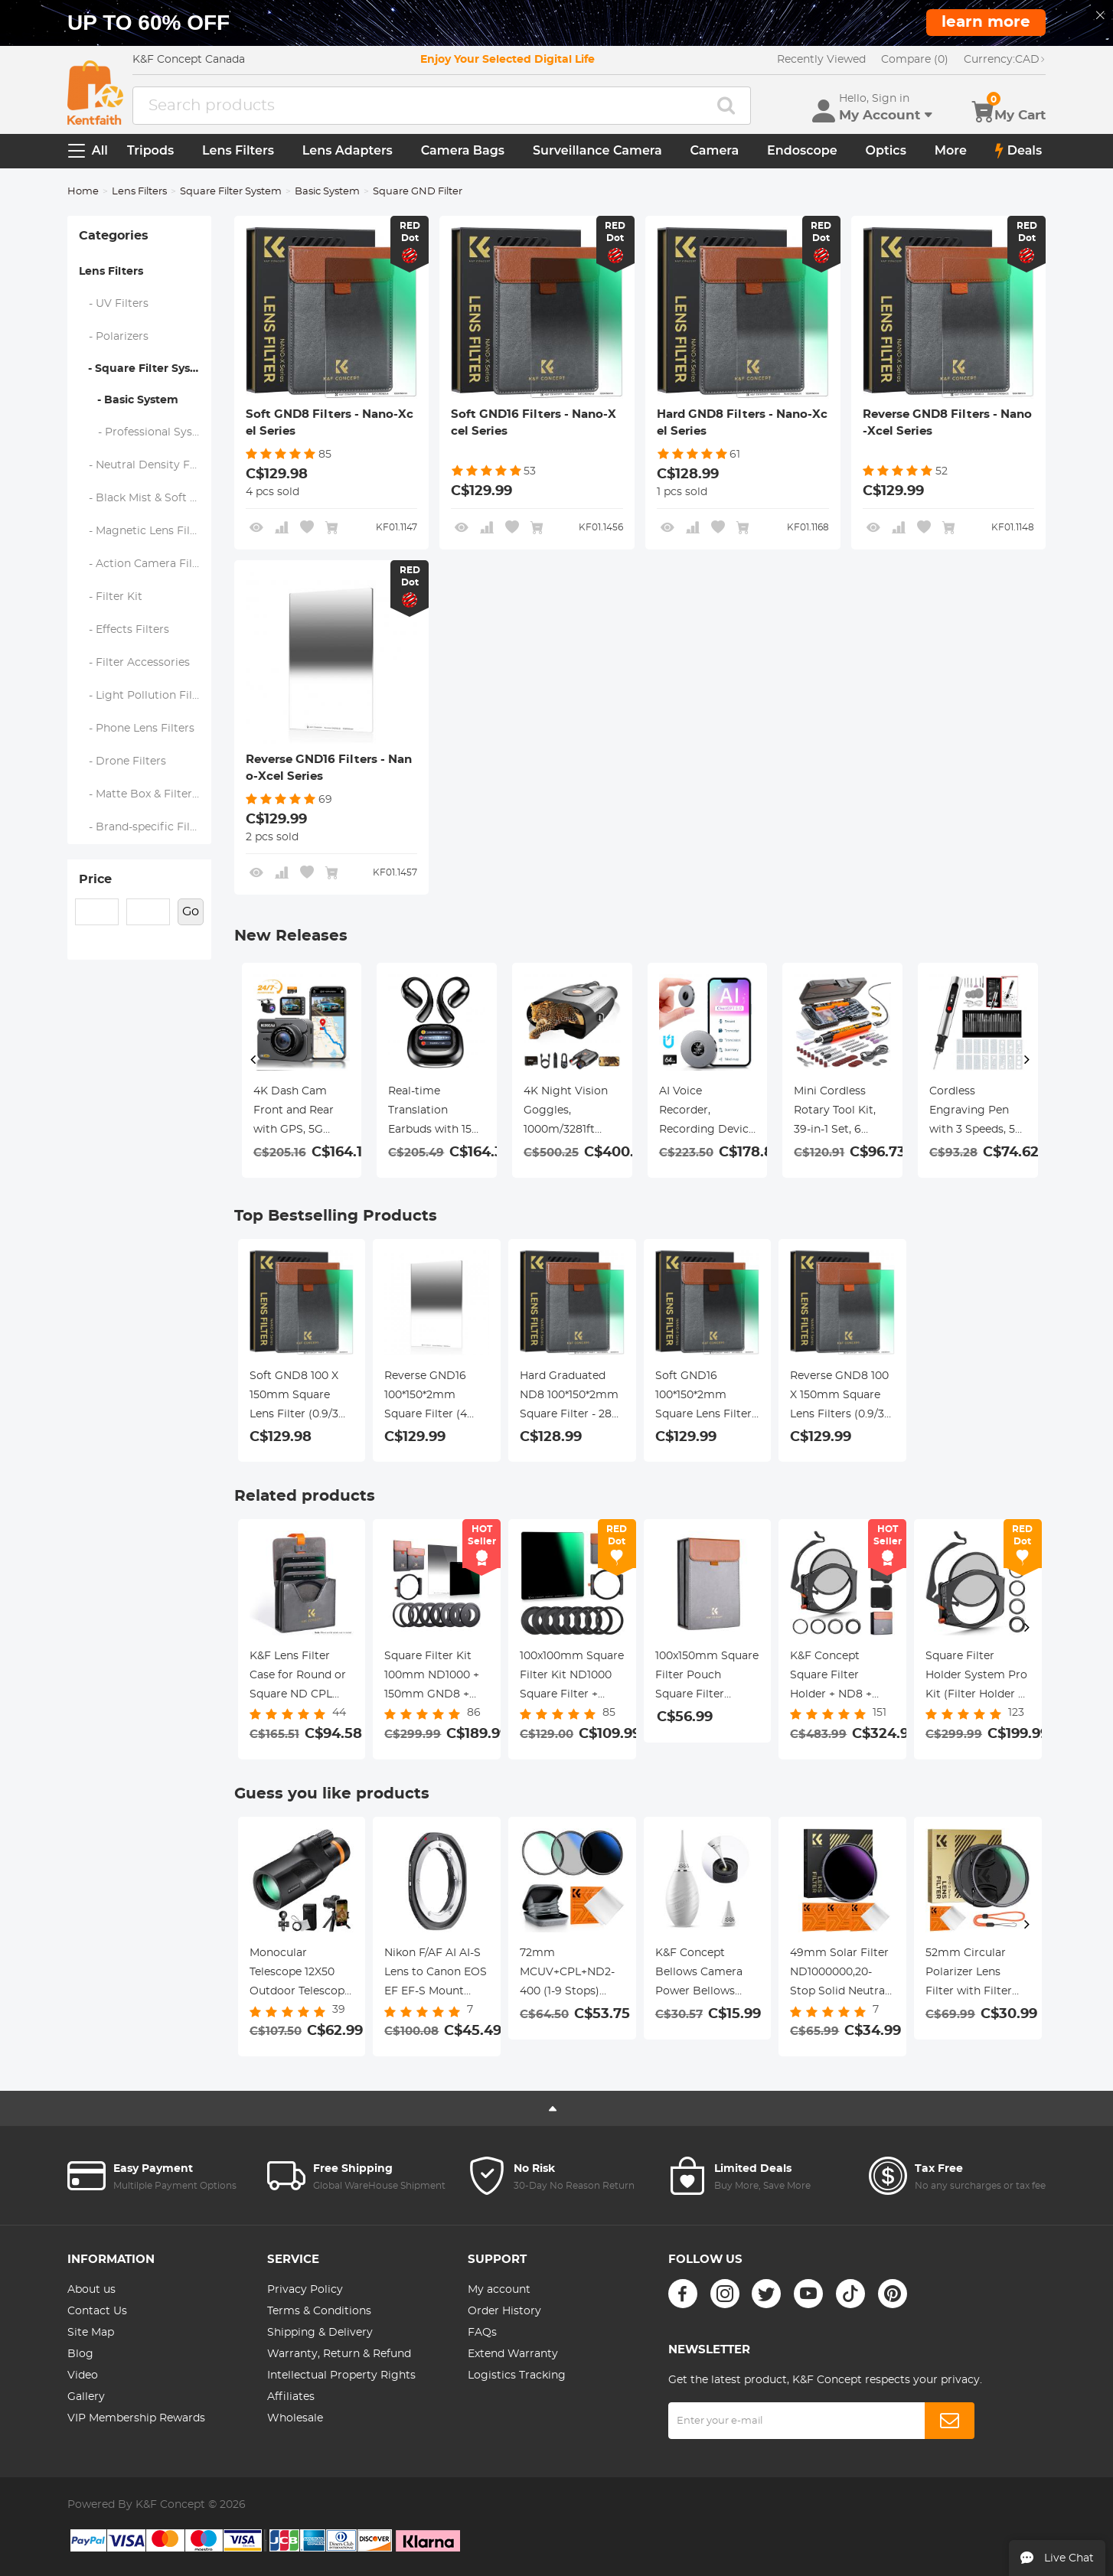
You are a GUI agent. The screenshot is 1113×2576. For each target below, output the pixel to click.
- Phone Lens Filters (137, 728)
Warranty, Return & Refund (339, 2354)
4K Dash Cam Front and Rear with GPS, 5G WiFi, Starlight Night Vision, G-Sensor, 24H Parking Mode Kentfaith (295, 1113)
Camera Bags (462, 150)
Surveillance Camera (597, 150)
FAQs (482, 2332)
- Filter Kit (111, 597)
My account (499, 2289)
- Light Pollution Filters (145, 695)
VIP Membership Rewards (136, 2418)
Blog (80, 2354)
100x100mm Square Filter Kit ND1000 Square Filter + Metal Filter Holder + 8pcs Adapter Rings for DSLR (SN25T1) (572, 1677)
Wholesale (295, 2418)
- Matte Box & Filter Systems (145, 794)
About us (91, 2289)
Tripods (150, 150)
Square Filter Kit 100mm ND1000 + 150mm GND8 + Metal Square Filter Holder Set (435, 1677)
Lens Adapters (347, 150)
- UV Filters (114, 303)
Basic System (327, 192)
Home (83, 192)
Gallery (86, 2397)
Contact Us (97, 2311)
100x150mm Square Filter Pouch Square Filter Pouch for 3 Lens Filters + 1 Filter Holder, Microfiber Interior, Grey (707, 1677)
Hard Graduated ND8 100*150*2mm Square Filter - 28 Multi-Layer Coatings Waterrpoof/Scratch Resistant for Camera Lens (572, 1397)
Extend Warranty (513, 2354)
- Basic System (128, 400)
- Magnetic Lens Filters (145, 531)
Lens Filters (238, 150)
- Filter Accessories (135, 662)
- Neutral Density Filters (145, 465)
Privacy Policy (305, 2289)
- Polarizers (114, 336)
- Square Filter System (145, 369)
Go (190, 911)
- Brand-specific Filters (145, 827)
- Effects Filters (124, 629)
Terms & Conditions (319, 2311)
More (951, 150)
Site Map (90, 2332)
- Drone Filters (123, 761)
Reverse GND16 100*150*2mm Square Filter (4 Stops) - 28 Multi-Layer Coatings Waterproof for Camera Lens (430, 1397)
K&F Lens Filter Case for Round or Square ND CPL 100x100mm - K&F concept (298, 1677)
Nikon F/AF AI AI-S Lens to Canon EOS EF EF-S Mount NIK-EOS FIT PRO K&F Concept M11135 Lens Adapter (435, 1974)
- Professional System (145, 432)
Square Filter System (231, 192)
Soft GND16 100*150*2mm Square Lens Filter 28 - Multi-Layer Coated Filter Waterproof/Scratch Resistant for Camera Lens (707, 1397)
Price (95, 879)
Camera (714, 150)
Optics (886, 150)
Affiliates (291, 2397)
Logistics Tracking (517, 2375)
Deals (1019, 150)
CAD (1005, 59)
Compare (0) (914, 59)
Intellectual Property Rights (341, 2375)
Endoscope (802, 150)
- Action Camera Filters (145, 564)
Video (82, 2375)
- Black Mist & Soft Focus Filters (145, 498)
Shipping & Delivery (320, 2332)
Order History (504, 2311)
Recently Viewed (821, 59)
